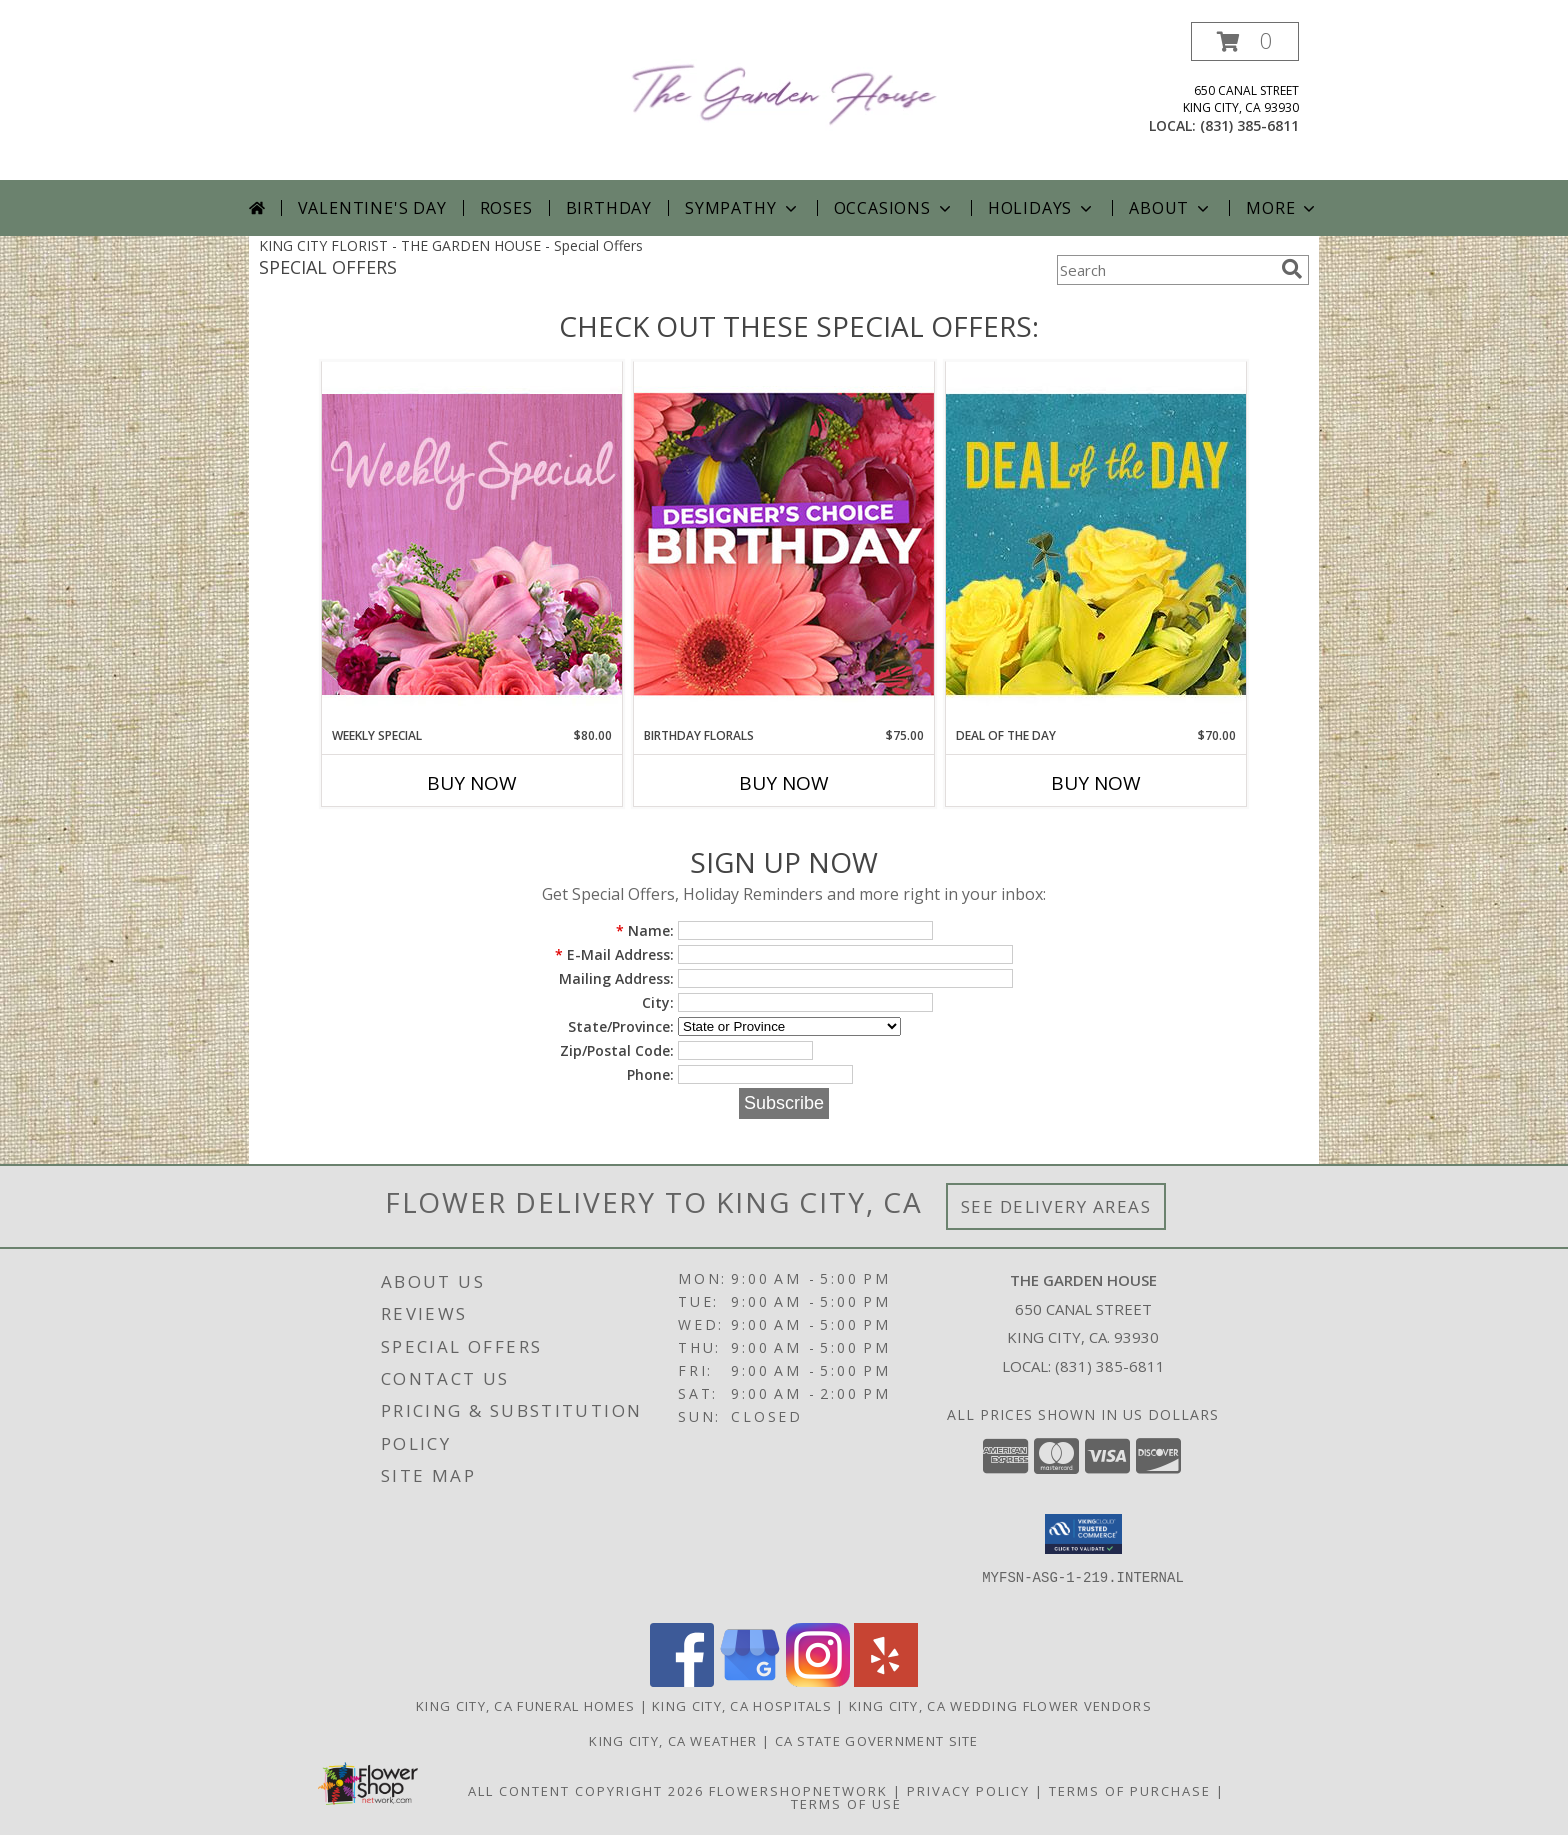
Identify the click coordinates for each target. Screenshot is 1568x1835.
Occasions (894, 208)
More (1282, 208)
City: (658, 1002)
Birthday (609, 208)
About (1171, 208)
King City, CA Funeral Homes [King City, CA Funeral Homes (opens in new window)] (525, 1706)
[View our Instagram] (818, 1681)
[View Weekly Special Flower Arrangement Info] (472, 543)
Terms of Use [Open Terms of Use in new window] (846, 1804)
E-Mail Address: (614, 954)
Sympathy (742, 208)
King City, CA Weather (673, 1741)
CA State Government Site (877, 1741)
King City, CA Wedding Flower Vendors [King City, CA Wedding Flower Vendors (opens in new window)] (1000, 1706)
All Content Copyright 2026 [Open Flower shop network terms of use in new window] (586, 1791)
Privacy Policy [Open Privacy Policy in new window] (968, 1791)
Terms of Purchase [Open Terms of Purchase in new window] (1130, 1791)
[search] (1292, 269)
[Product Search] (1165, 270)
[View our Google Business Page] (750, 1681)
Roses (506, 208)
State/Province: (621, 1026)
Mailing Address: (616, 978)
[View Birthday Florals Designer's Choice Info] (784, 543)
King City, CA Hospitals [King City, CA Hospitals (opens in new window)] (742, 1706)
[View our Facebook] (682, 1681)
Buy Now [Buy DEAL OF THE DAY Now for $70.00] (1096, 783)
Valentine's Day (372, 208)
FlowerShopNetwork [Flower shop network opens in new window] (798, 1791)
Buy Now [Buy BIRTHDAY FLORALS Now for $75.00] (784, 783)
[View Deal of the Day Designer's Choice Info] (1096, 543)
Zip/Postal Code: (617, 1050)
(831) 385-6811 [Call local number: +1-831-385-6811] (1249, 125)
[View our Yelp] (886, 1681)
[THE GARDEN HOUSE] (784, 90)
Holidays (1042, 208)
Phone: (650, 1074)
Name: (645, 930)
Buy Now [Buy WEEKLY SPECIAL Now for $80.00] (472, 783)
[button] (1245, 41)
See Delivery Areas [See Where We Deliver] (1056, 1206)
